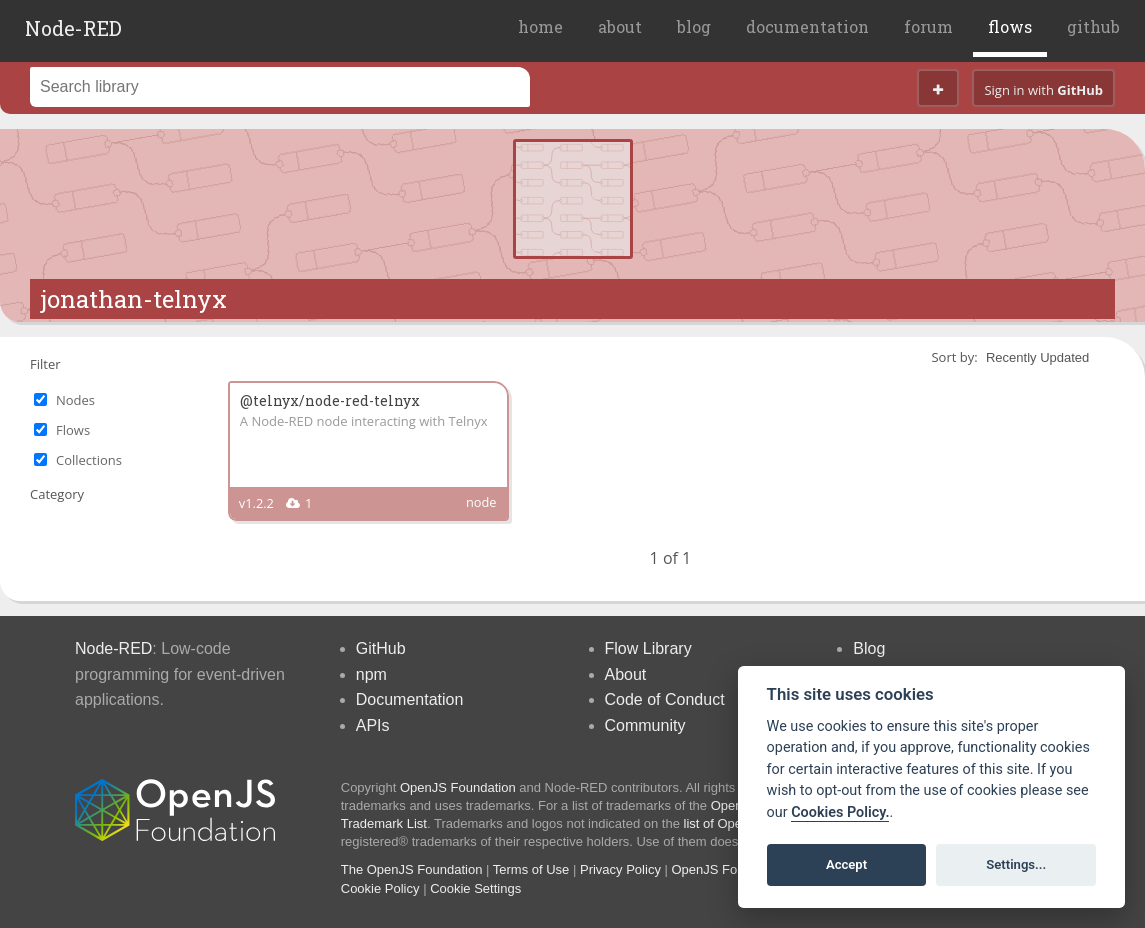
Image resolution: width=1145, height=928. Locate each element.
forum (928, 26)
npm (371, 674)
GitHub (381, 648)
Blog (869, 648)
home (540, 26)
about (620, 26)
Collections (89, 460)
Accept (846, 864)
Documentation (410, 699)
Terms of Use (531, 869)
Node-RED (73, 28)
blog (694, 26)
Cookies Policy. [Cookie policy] (840, 812)
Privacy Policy (620, 869)
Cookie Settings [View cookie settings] (475, 888)
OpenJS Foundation (458, 787)
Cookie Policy (380, 888)
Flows (73, 430)
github (1093, 26)
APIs (373, 725)
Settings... (1016, 864)
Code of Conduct (665, 699)
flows (1010, 26)
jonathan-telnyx (133, 299)
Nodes (75, 400)
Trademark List (384, 823)
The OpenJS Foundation (412, 869)
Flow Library (648, 648)
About (626, 674)
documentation (807, 26)
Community (645, 725)
